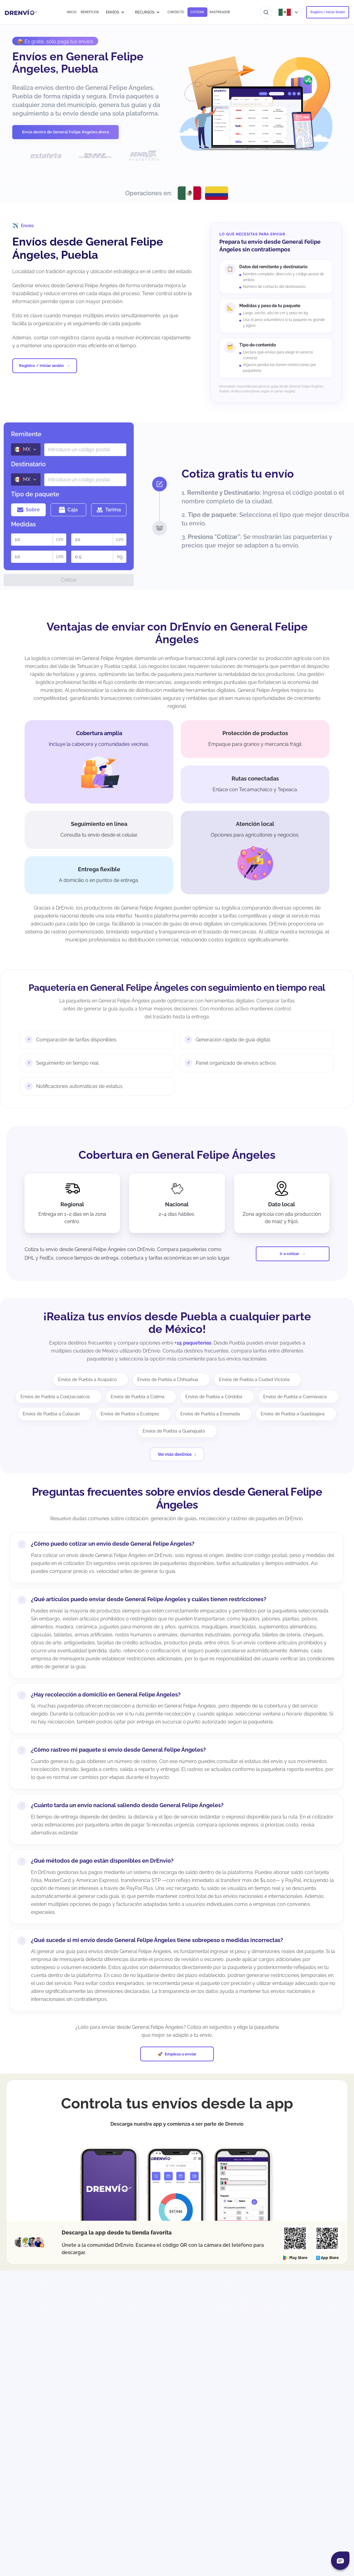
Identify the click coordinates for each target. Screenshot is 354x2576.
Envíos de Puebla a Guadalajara (293, 1413)
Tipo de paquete (35, 494)
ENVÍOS (115, 12)
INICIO (71, 12)
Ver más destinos (175, 1454)
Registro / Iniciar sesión (41, 365)
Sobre (28, 510)
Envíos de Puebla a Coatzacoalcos (55, 1396)
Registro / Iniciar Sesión (327, 12)
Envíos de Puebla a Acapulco (87, 1379)
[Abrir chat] (340, 2560)
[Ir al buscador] (266, 12)
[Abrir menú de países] (289, 12)
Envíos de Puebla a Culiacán (51, 1413)
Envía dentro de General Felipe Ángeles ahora (65, 132)
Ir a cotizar (289, 1253)
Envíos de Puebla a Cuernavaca (295, 1396)
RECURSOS (147, 12)
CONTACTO (175, 12)
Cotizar (69, 580)
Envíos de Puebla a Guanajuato (174, 1431)
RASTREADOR (220, 12)
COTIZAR (197, 12)
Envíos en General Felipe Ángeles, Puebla (78, 62)
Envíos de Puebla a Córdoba (213, 1396)
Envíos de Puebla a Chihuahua (167, 1379)
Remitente (26, 434)
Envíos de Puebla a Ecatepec (130, 1413)
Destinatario (28, 464)
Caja (68, 510)
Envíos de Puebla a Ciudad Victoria (254, 1379)
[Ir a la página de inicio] (21, 12)
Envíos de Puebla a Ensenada (210, 1413)
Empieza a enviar (180, 2054)
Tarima (109, 510)
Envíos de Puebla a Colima (137, 1396)
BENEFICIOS (90, 12)
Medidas (23, 524)
